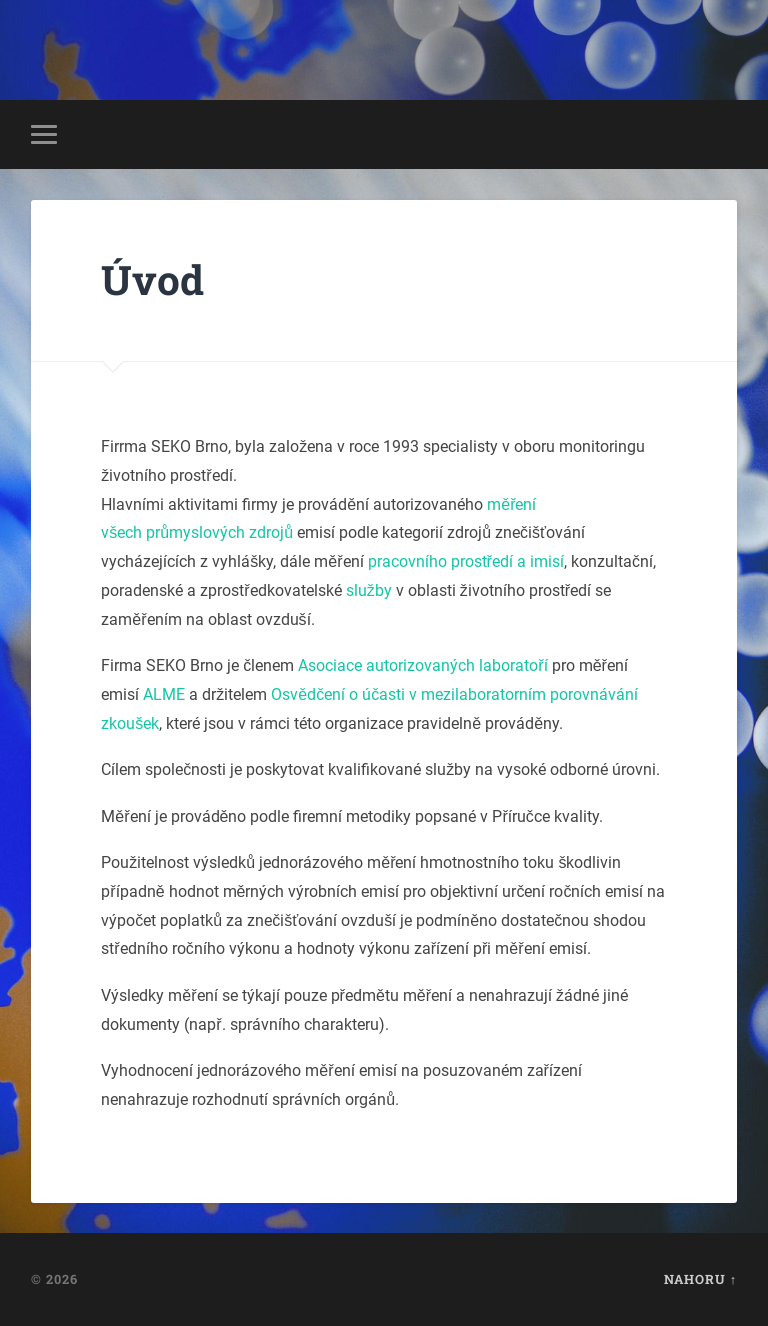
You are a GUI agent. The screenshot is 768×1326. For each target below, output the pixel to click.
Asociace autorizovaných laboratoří (422, 665)
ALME (164, 694)
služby (369, 590)
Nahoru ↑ (700, 1279)
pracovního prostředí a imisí (466, 561)
